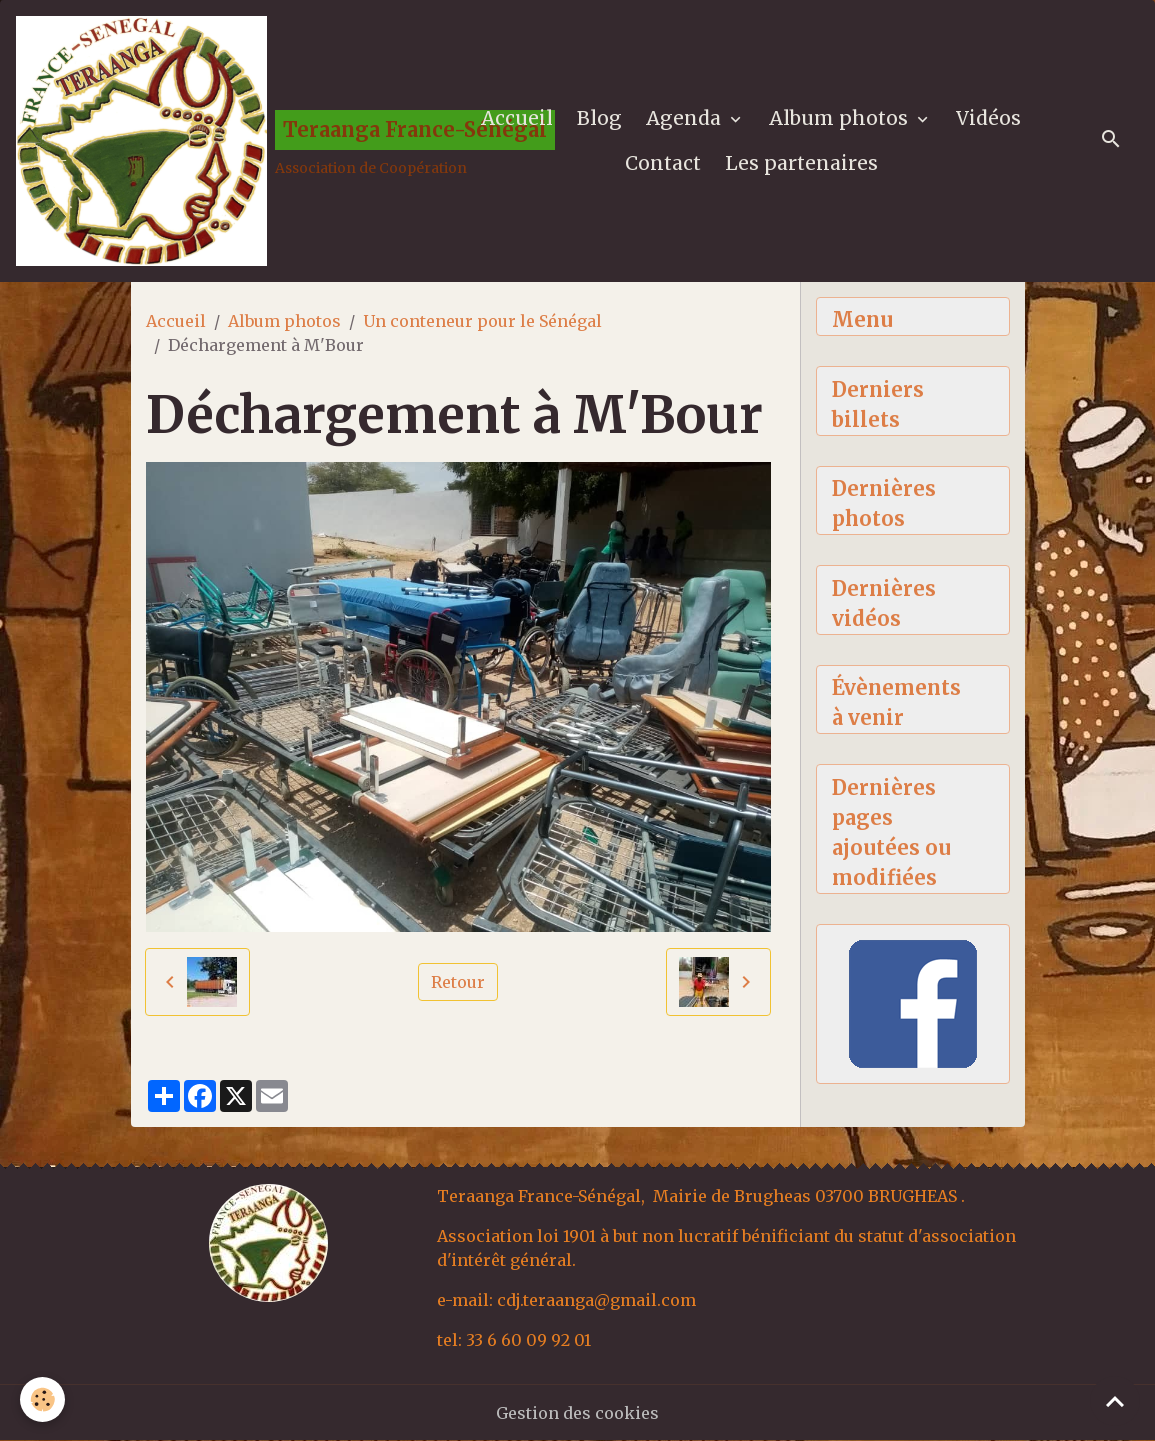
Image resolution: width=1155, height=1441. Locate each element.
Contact (663, 163)
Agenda (686, 118)
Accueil (517, 118)
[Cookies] (42, 1399)
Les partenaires (801, 163)
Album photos (841, 118)
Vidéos (988, 118)
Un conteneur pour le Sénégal (482, 321)
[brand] (221, 141)
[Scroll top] (1115, 1401)
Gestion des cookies (577, 1413)
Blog (599, 118)
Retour (458, 982)
